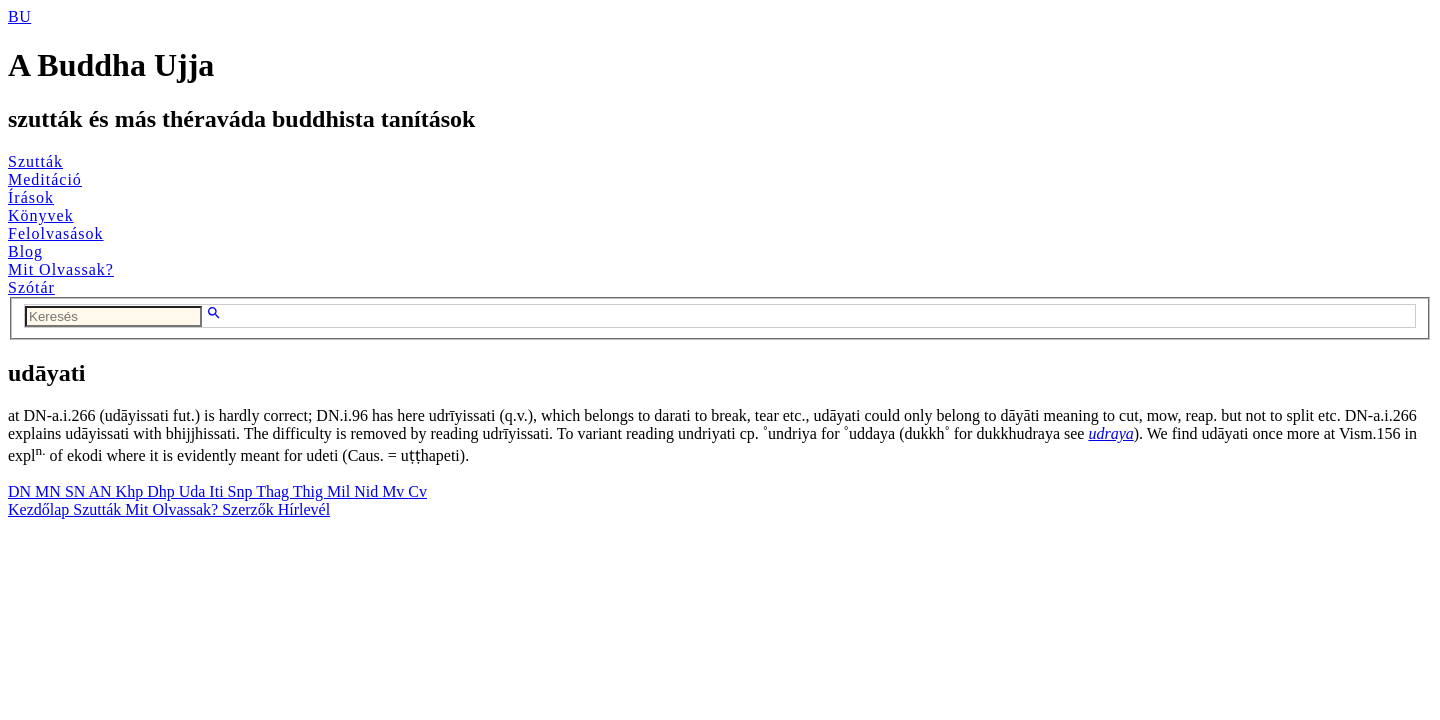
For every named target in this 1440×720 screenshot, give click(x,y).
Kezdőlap (40, 509)
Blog (25, 251)
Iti (218, 491)
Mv (395, 491)
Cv (417, 491)
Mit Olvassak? (61, 269)
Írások (31, 197)
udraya (1110, 433)
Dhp (163, 491)
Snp (242, 491)
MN (50, 491)
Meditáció (45, 179)
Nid (368, 491)
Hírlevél (304, 509)
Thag (274, 491)
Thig (310, 491)
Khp (132, 491)
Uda (194, 491)
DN (21, 491)
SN (77, 491)
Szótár (31, 287)
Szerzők (250, 509)
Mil (340, 491)
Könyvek (41, 215)
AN (101, 491)
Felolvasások (56, 233)
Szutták (35, 161)
